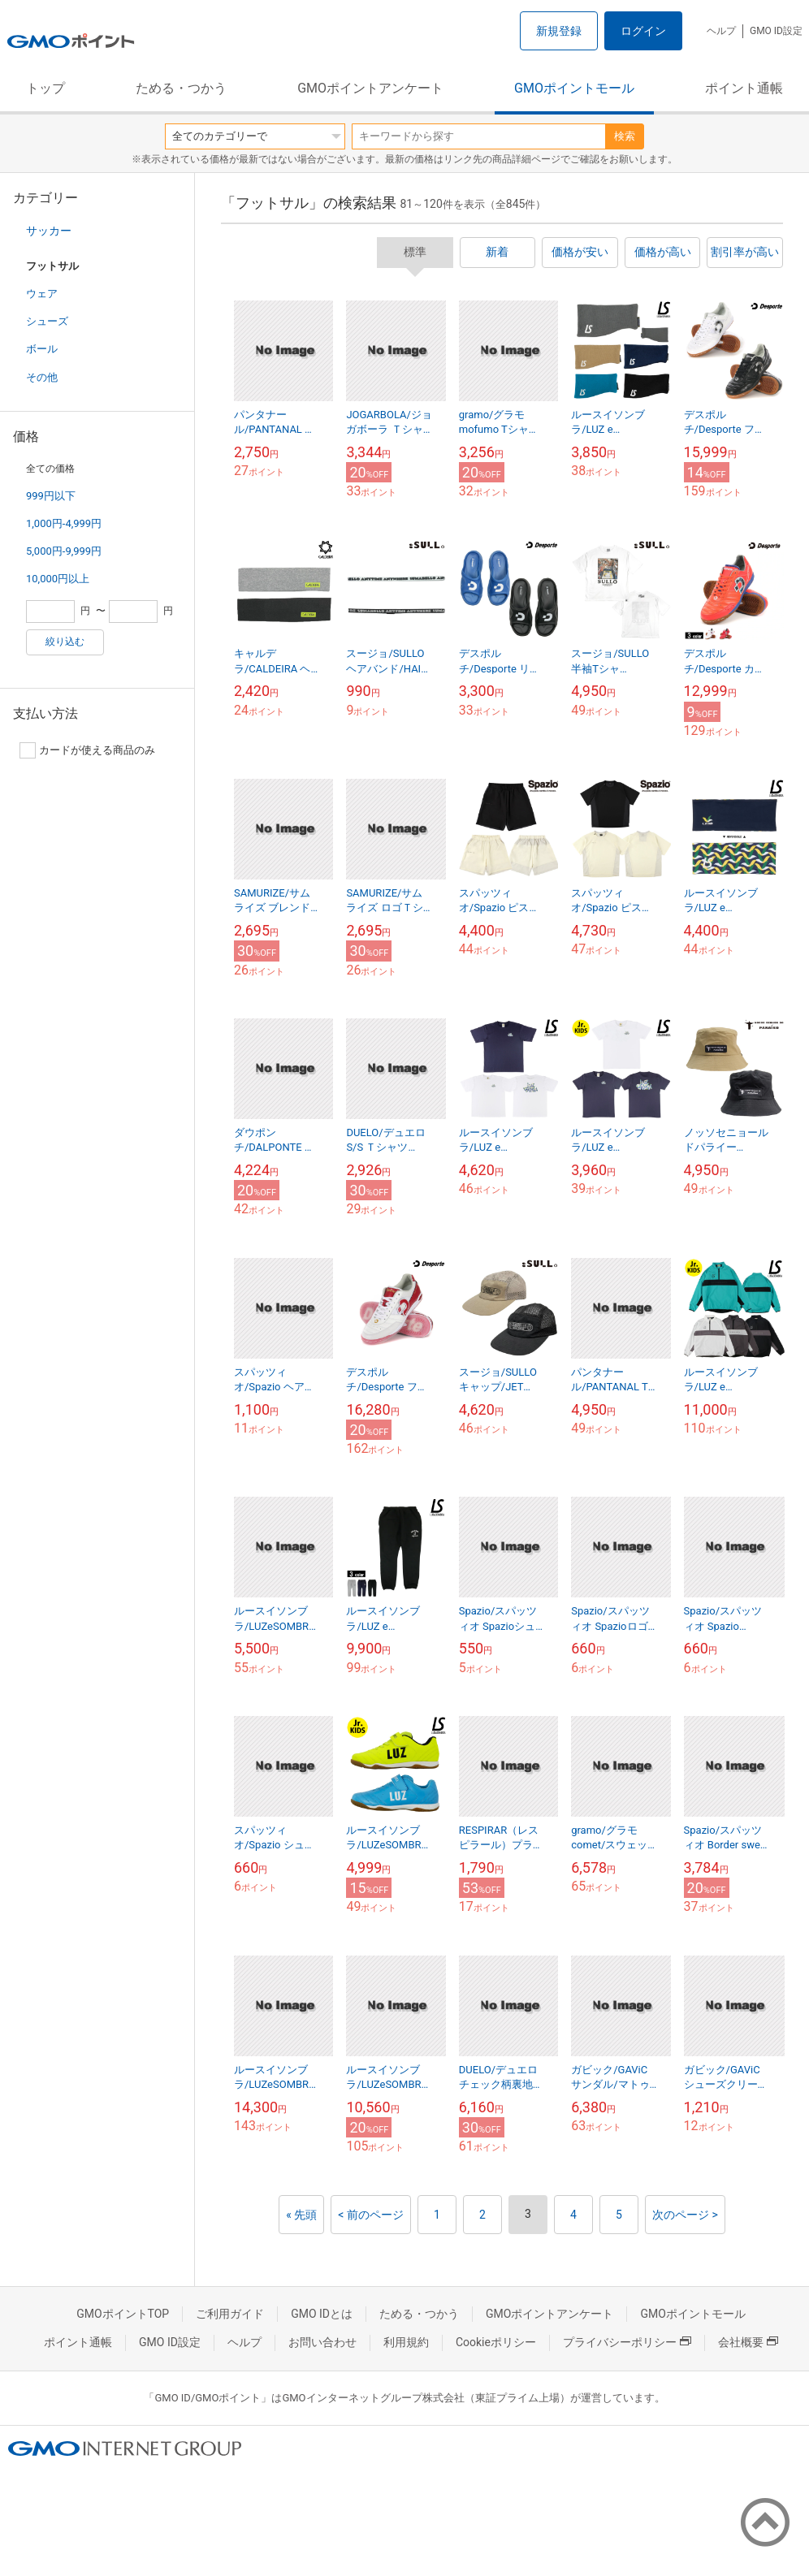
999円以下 (51, 496)
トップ (45, 88)
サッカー (48, 230)
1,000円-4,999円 (64, 523)
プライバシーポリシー (627, 2342)
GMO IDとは (322, 2313)
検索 (624, 136)
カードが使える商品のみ (87, 750)
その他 (42, 377)
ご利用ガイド (230, 2313)
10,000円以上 (57, 579)
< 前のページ (371, 2214)
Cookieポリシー (496, 2342)
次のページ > (685, 2214)
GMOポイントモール (574, 88)
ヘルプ (721, 31)
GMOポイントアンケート (370, 88)
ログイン (643, 30)
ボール (42, 349)
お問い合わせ (322, 2342)
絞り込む (64, 641)
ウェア (42, 293)
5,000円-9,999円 (64, 551)
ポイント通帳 (744, 88)
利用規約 (406, 2342)
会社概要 (748, 2342)
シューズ (47, 321)
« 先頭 (301, 2214)
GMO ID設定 (776, 31)
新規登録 (559, 30)
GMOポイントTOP (122, 2313)
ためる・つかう (181, 88)
